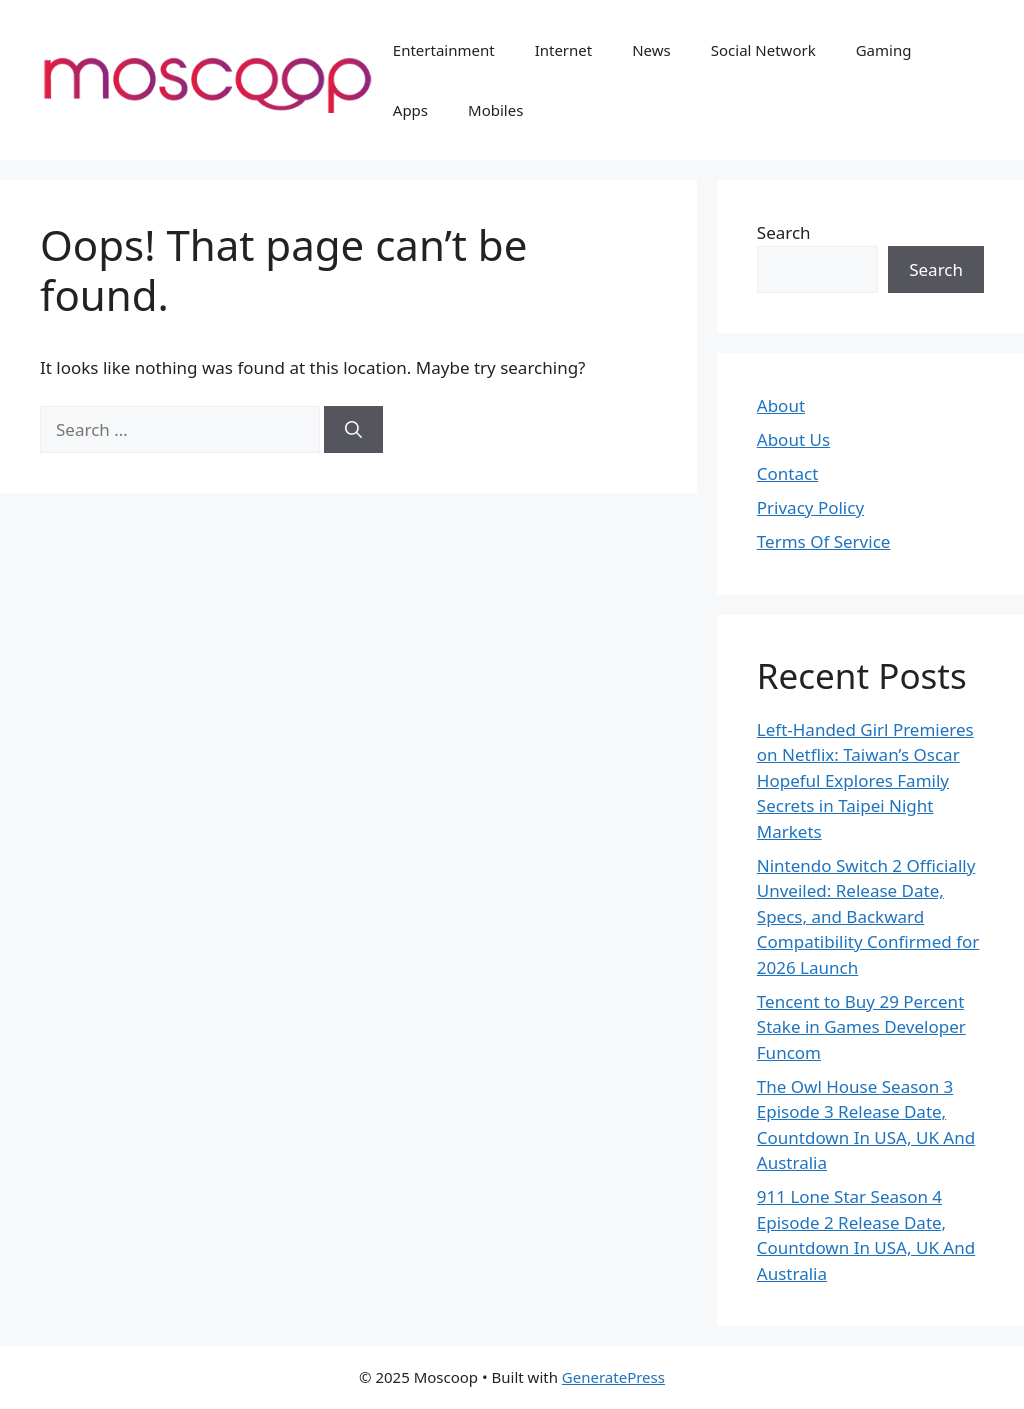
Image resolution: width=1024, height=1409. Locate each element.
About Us (793, 439)
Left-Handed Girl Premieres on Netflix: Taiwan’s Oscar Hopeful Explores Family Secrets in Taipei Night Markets (865, 780)
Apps (410, 110)
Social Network (763, 50)
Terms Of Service (824, 541)
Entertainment (444, 50)
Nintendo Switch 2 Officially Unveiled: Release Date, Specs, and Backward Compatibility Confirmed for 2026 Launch (868, 916)
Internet (564, 50)
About (781, 405)
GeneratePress (613, 1377)
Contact (788, 473)
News (651, 50)
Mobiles (495, 110)
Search (784, 232)
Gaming (884, 50)
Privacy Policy (810, 507)
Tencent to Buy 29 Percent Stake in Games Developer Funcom (861, 1027)
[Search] (353, 430)
